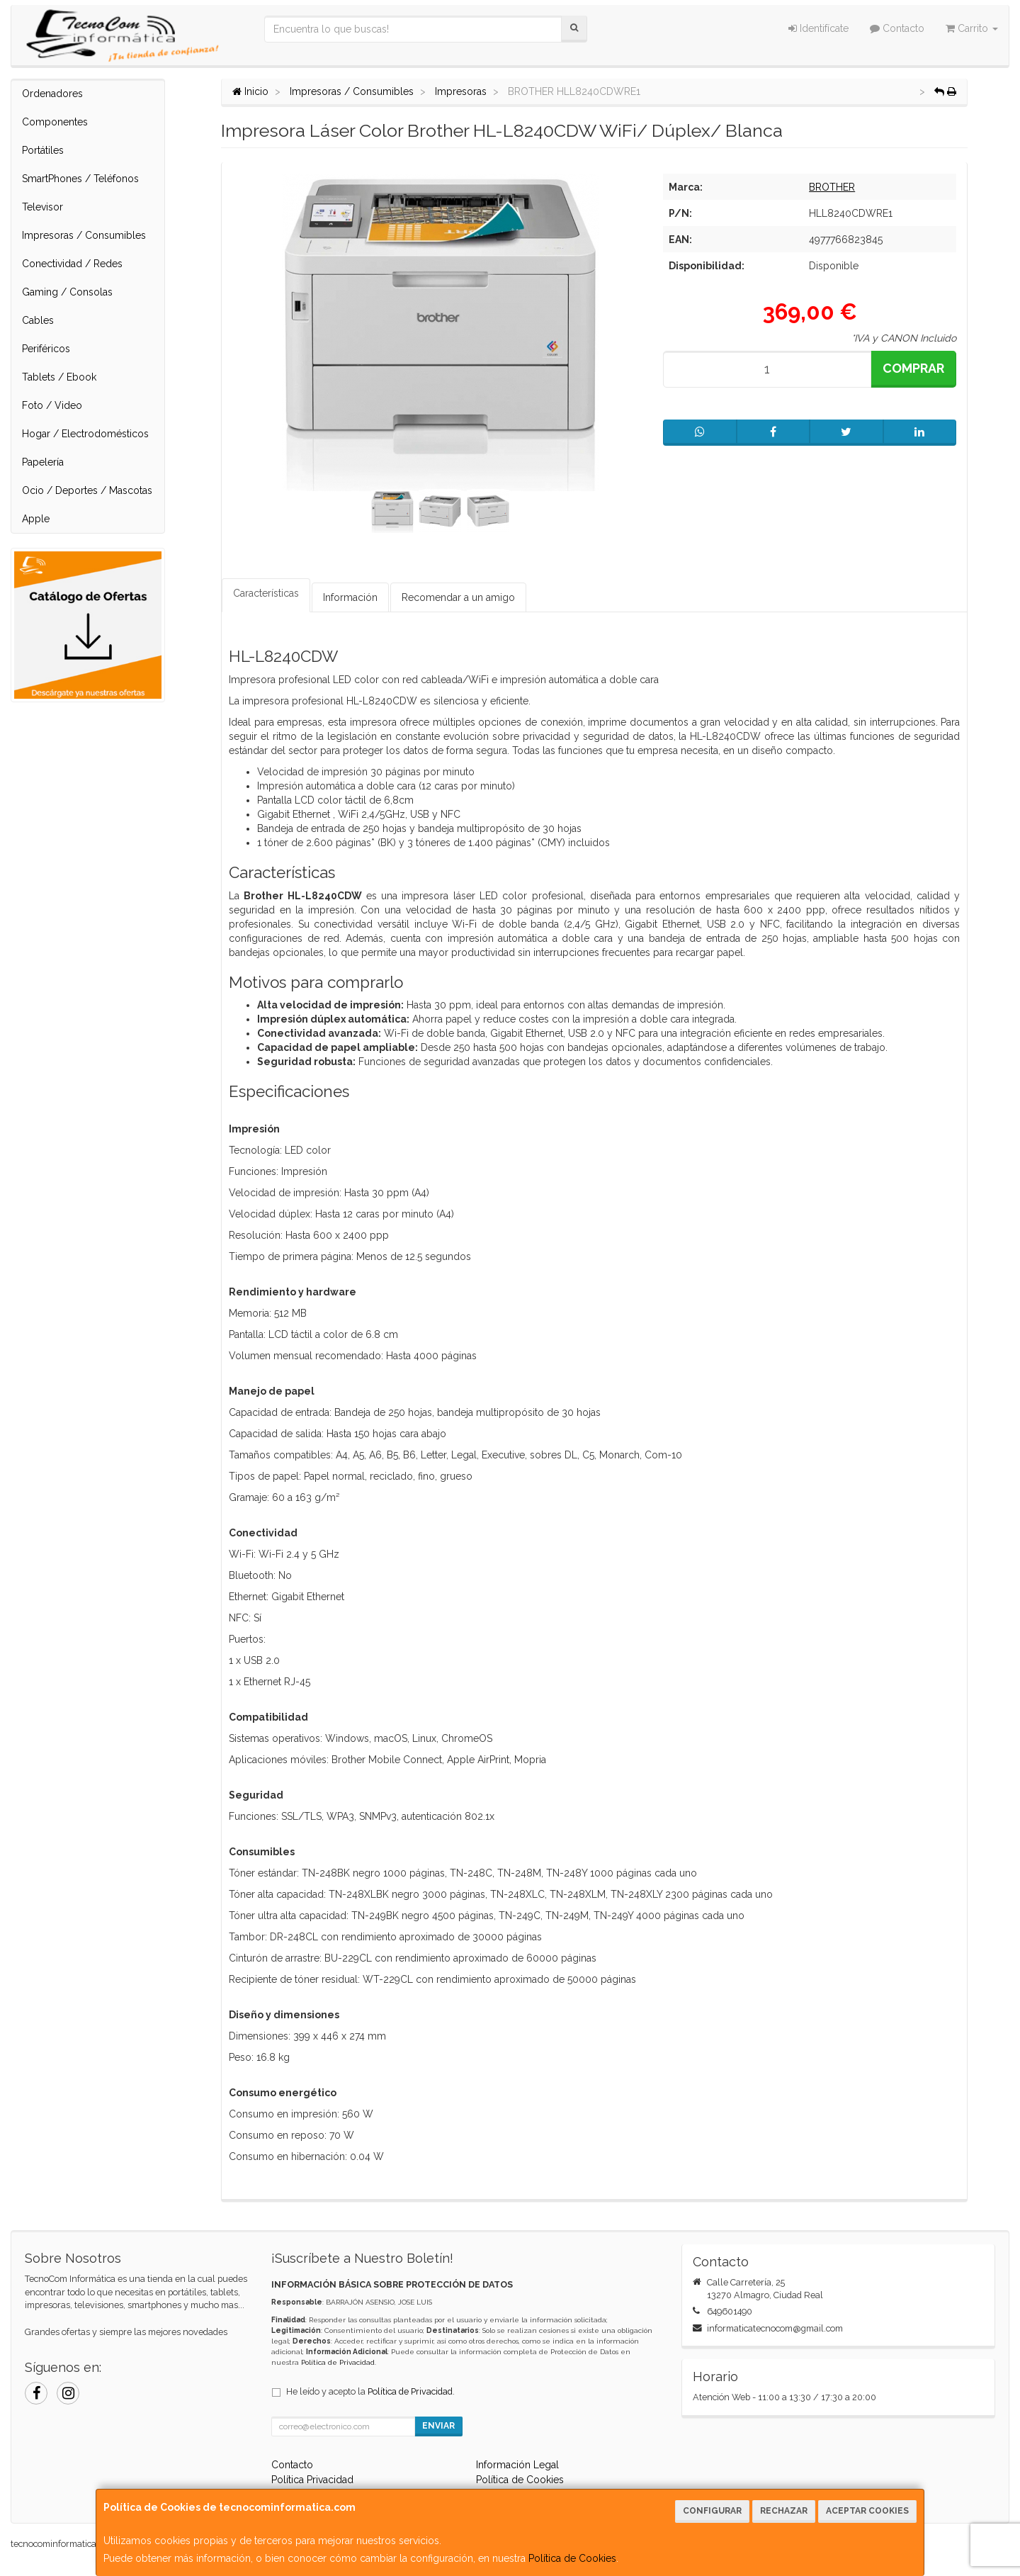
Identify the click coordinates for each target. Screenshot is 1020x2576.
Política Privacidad (312, 2479)
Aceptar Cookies (867, 2511)
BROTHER (832, 187)
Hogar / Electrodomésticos (85, 433)
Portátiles (43, 150)
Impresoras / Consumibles (84, 235)
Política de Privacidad (338, 2362)
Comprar (913, 368)
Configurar (712, 2511)
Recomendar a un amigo (458, 597)
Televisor (42, 207)
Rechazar (784, 2511)
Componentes (55, 122)
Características (266, 593)
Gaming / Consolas (67, 292)
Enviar (438, 2426)
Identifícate (818, 28)
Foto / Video (52, 405)
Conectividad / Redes (72, 263)
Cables (38, 320)
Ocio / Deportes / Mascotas (87, 490)
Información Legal (517, 2464)
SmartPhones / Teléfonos (80, 178)
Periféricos (46, 348)
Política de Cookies (572, 2558)
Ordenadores (52, 93)
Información (350, 597)
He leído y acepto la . (370, 2391)
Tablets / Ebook (59, 377)
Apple (36, 518)
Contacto (897, 28)
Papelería (43, 462)
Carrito (972, 28)
